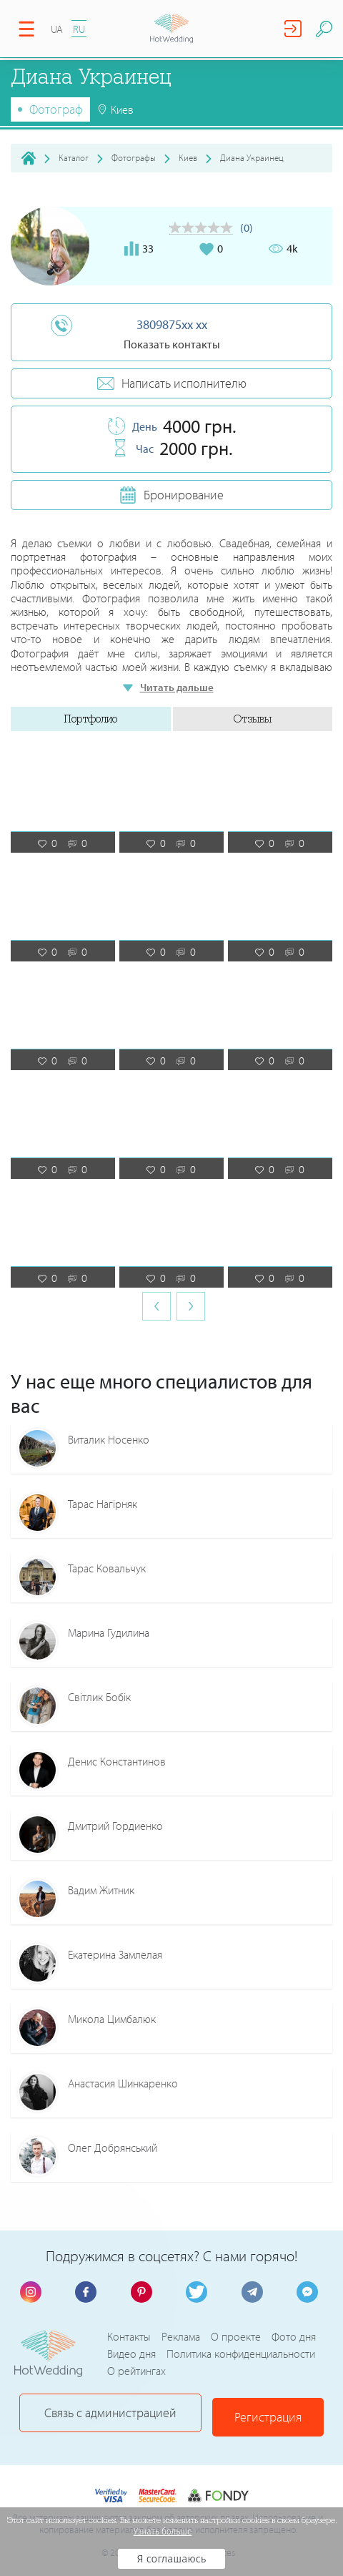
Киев (188, 157)
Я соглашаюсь (172, 2558)
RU (79, 29)
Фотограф (56, 109)
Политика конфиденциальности (240, 2354)
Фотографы (133, 157)
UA (57, 29)
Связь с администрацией (110, 2413)
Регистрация (270, 2413)
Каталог (74, 157)
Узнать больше (163, 2532)
